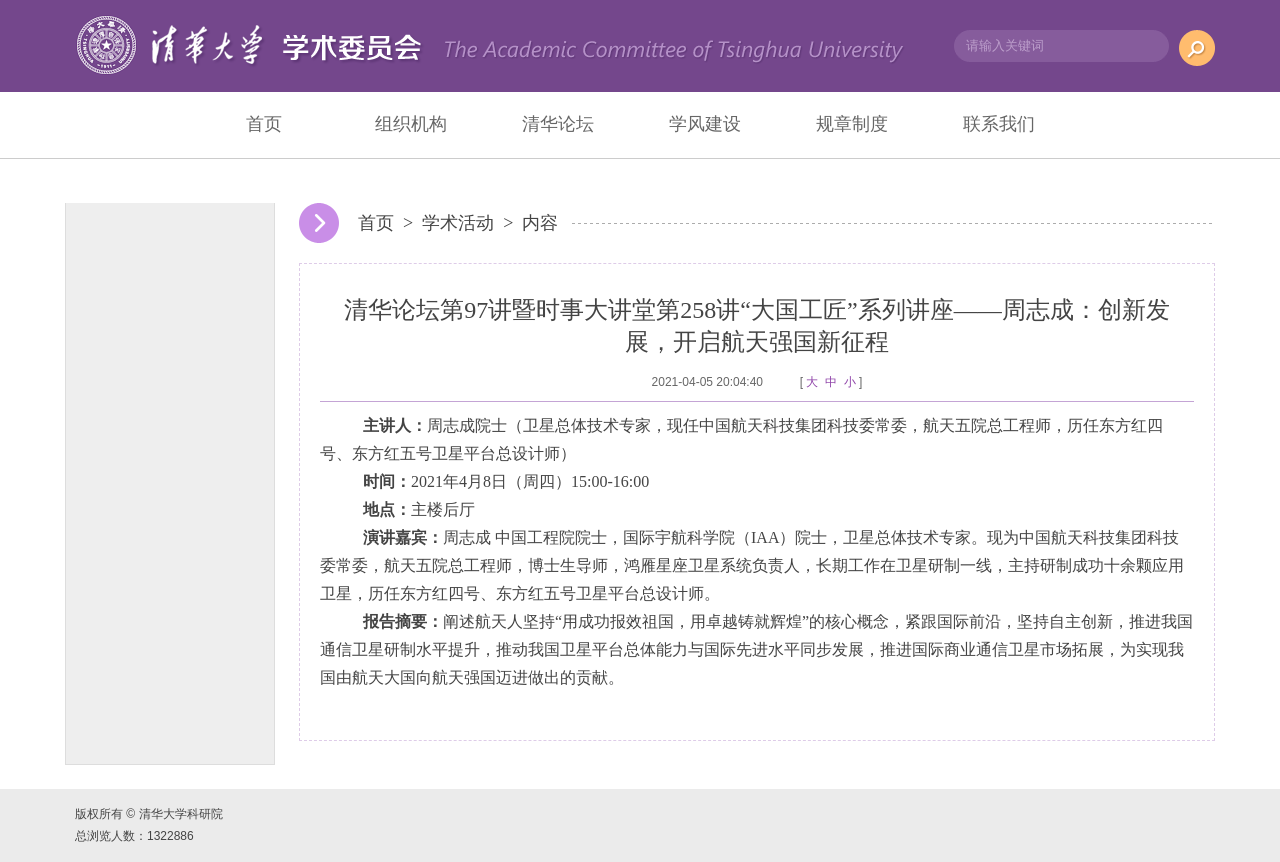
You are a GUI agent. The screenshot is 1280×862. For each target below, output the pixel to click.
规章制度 (852, 124)
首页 (264, 124)
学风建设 (705, 124)
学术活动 (458, 223)
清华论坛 (558, 124)
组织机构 (411, 124)
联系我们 (999, 124)
